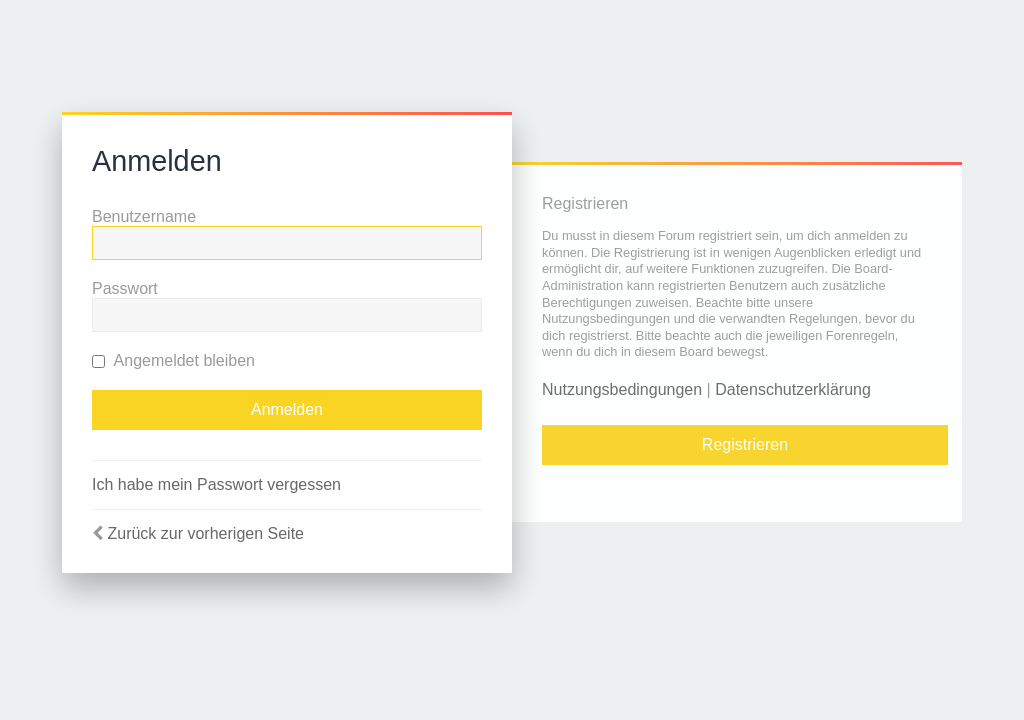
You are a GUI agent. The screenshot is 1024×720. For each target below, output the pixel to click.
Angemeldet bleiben (173, 360)
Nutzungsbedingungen (622, 389)
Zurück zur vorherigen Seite (205, 533)
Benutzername (144, 216)
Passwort (125, 288)
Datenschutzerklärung (793, 389)
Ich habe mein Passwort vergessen (216, 484)
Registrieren (745, 444)
